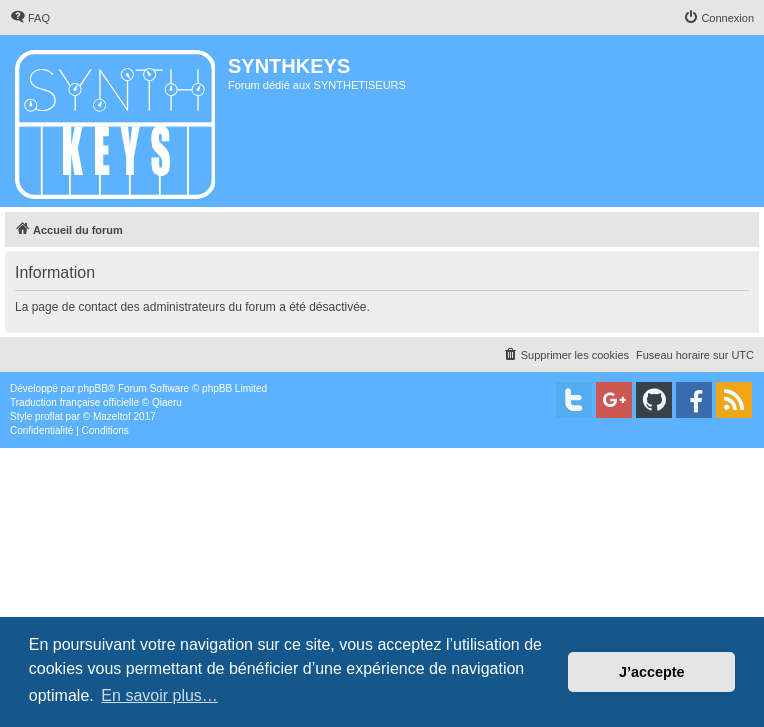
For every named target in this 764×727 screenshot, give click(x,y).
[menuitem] (30, 18)
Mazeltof (112, 416)
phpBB (93, 388)
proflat (49, 416)
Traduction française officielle (74, 402)
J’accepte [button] (652, 672)
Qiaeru (167, 402)
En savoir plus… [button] (159, 695)
